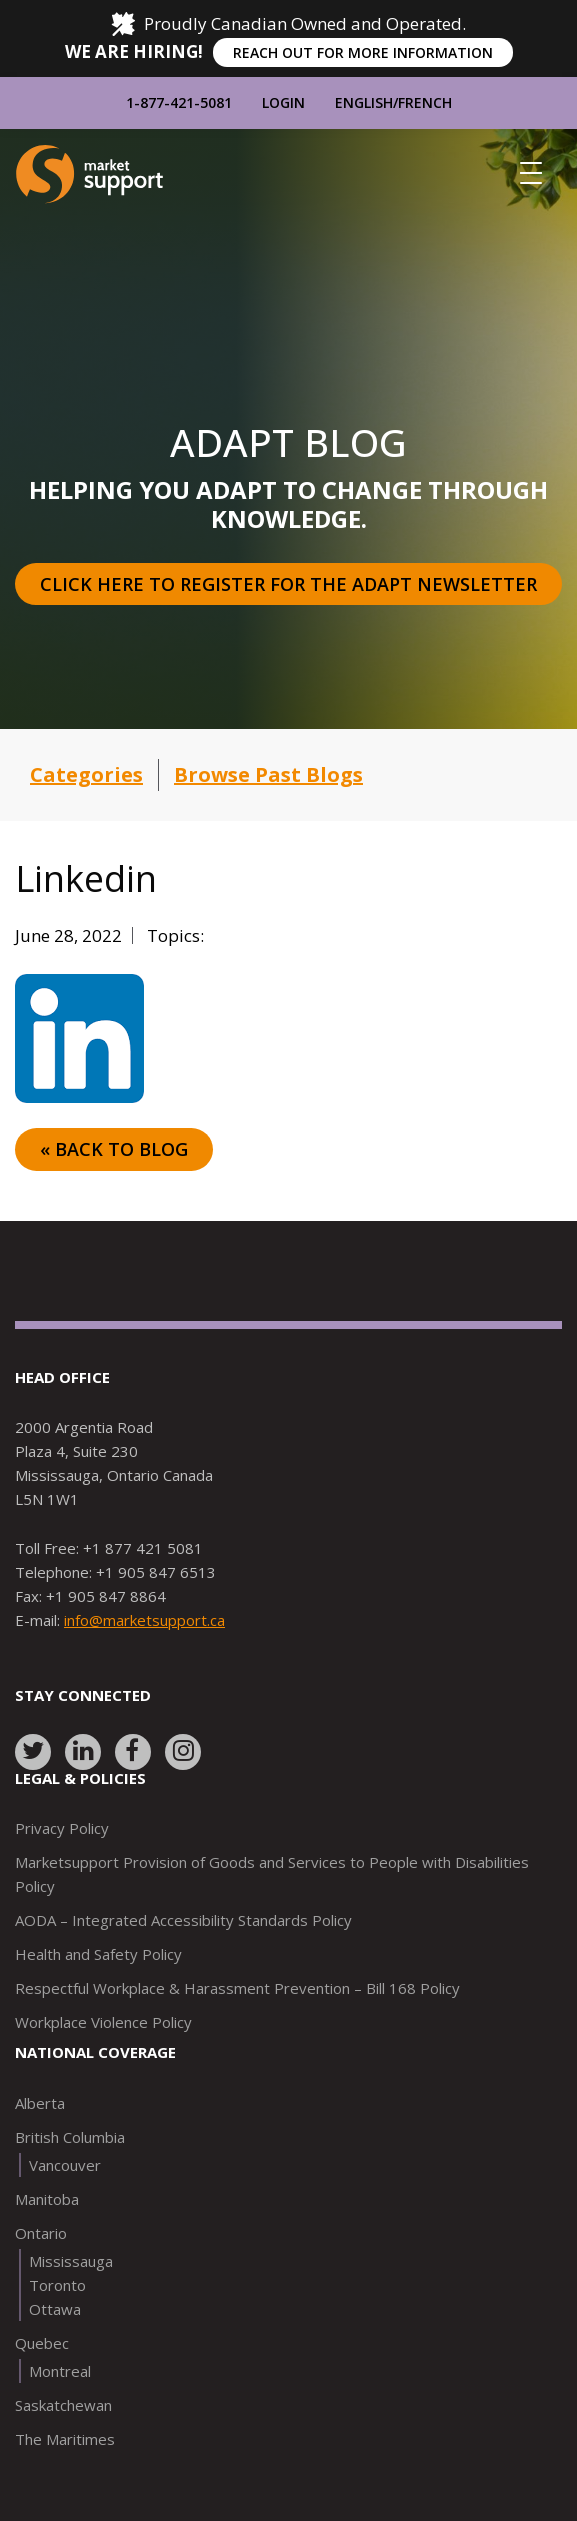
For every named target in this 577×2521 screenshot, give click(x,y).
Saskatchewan (63, 2405)
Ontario (41, 2233)
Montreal (60, 2371)
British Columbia (70, 2137)
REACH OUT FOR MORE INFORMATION (363, 52)
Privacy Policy (62, 1828)
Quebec (42, 2343)
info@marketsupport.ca (144, 1620)
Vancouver (65, 2165)
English (364, 102)
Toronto (57, 2285)
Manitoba (47, 2199)
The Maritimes (65, 2439)
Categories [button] (86, 774)
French (425, 102)
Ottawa (55, 2309)
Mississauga (71, 2261)
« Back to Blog (114, 1149)
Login (283, 102)
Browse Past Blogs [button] (268, 774)
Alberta (40, 2103)
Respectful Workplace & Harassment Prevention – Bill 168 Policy (237, 1988)
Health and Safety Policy (98, 1954)
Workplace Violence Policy (103, 2022)
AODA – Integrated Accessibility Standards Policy (183, 1920)
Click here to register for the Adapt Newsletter (288, 584)
